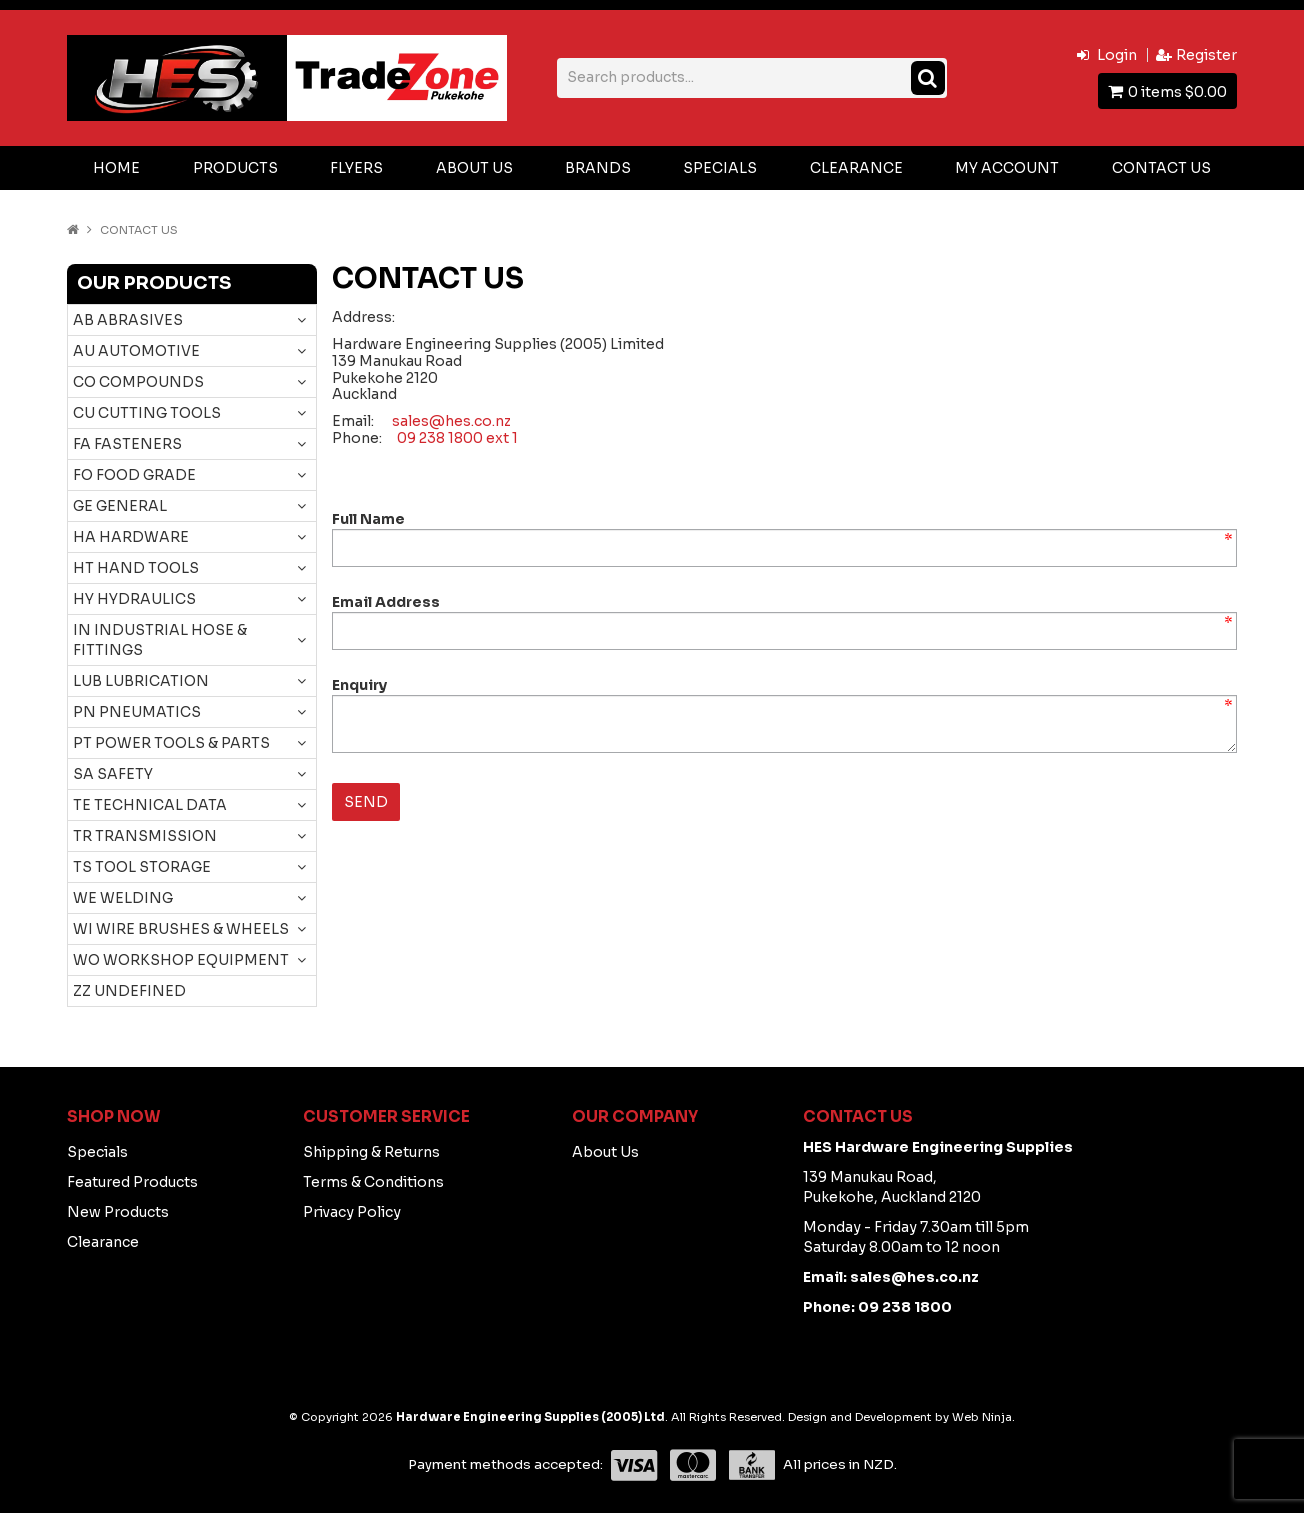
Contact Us (1161, 168)
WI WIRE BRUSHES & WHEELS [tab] (181, 929)
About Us (474, 168)
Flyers (356, 168)
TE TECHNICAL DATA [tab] (150, 805)
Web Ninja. (983, 1417)
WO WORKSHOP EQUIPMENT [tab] (181, 960)
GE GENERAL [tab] (120, 506)
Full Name (368, 519)
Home (116, 168)
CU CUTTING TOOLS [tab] (147, 413)
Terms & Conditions (373, 1182)
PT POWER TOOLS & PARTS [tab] (171, 743)
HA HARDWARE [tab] (131, 537)
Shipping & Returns (371, 1152)
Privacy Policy (352, 1212)
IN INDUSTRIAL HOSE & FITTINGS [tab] (160, 640)
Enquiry (359, 685)
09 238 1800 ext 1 (457, 438)
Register (1206, 55)
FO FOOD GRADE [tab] (134, 475)
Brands (598, 168)
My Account (1007, 168)
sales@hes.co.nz (451, 421)
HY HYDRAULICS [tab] (134, 599)
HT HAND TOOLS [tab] (136, 568)
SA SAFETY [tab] (113, 774)
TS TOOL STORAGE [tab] (142, 867)
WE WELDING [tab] (123, 898)
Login (1117, 55)
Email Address (386, 602)
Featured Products (132, 1182)
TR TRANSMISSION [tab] (145, 836)
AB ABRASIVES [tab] (128, 320)
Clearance (856, 168)
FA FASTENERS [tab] (127, 444)
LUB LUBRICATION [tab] (141, 681)
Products (235, 168)
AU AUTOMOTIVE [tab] (136, 351)
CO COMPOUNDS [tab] (138, 382)
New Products (118, 1212)
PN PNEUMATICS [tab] (137, 712)
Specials (720, 168)
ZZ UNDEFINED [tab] (129, 991)
